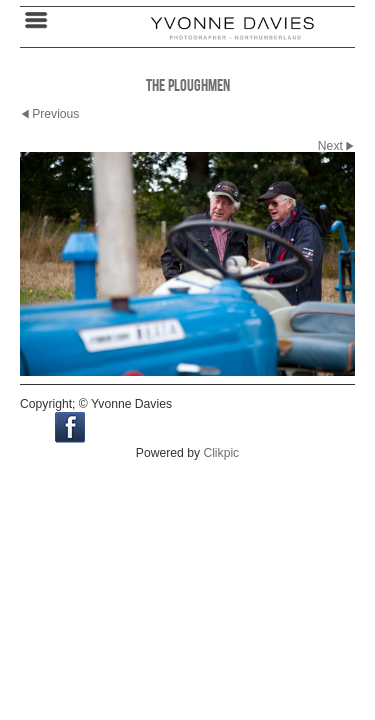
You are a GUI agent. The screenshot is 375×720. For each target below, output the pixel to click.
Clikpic (221, 453)
